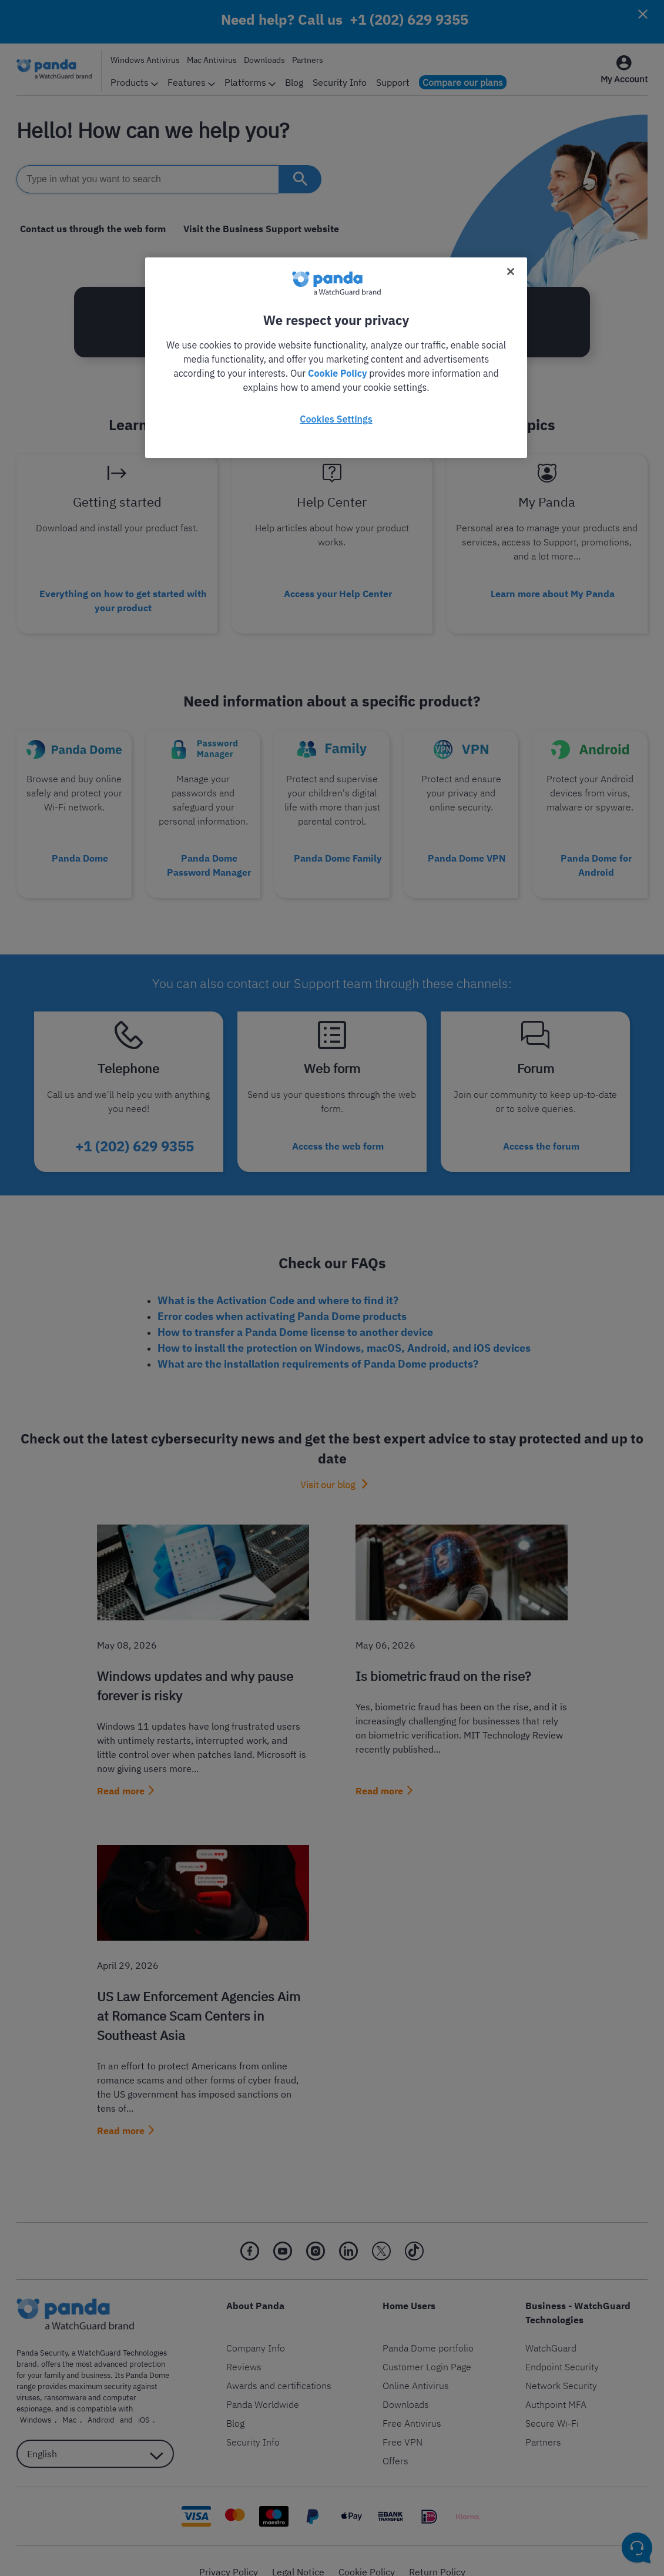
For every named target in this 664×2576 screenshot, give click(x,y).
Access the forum (541, 1128)
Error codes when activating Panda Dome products (282, 1294)
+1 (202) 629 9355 (409, 19)
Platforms (250, 82)
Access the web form (338, 1128)
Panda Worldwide (262, 2383)
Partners (307, 60)
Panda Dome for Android (596, 854)
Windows (150, 2387)
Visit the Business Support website (250, 229)
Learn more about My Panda (553, 589)
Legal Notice (298, 2550)
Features (191, 82)
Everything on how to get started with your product (123, 596)
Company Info (255, 2326)
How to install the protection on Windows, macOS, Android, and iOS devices (344, 1326)
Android (48, 2398)
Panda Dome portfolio (428, 2326)
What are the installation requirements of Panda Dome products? (317, 1342)
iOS (84, 2398)
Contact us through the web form (89, 229)
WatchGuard (550, 2326)
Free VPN (402, 2420)
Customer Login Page (427, 2345)
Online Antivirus (416, 2364)
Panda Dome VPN (467, 847)
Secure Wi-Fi (552, 2401)
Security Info (340, 82)
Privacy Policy (228, 2550)
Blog (294, 82)
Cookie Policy (366, 2550)
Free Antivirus (412, 2401)
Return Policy (437, 2550)
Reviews (243, 2345)
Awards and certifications (278, 2364)
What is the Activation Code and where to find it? (277, 1278)
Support (393, 82)
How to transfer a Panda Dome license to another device (295, 1310)
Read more (121, 1769)
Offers (395, 2439)
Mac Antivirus (212, 60)
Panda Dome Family (338, 847)
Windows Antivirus (145, 60)
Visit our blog (327, 1463)
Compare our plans (462, 82)
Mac (23, 2398)
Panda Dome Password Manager (209, 854)
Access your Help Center (338, 589)
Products (134, 82)
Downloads (264, 60)
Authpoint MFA (555, 2383)
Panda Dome (80, 847)
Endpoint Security (562, 2345)
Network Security (561, 2364)
